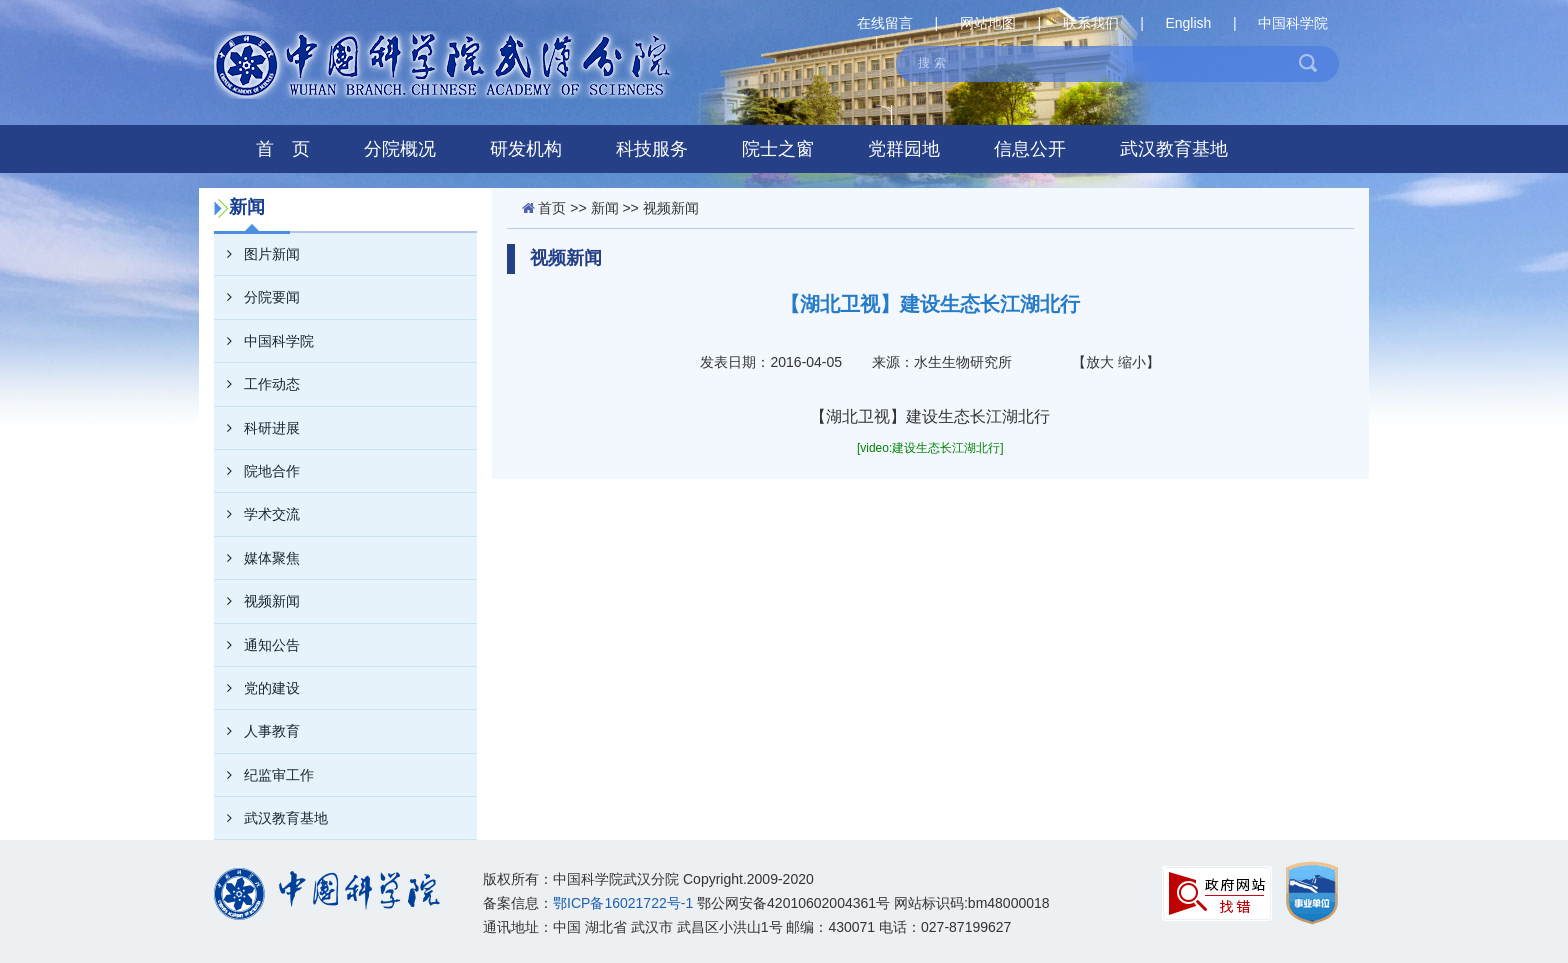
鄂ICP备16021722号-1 (623, 903)
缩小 (1132, 362)
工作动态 (257, 384)
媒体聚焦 (257, 558)
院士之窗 (778, 149)
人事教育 (257, 731)
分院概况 (400, 149)
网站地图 (988, 23)
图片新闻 (257, 254)
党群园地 (904, 149)
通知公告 (257, 645)
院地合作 (257, 471)
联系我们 (1091, 23)
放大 (1100, 362)
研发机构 (526, 149)
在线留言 (885, 23)
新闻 (605, 208)
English (1188, 23)
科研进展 (257, 428)
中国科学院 (1293, 23)
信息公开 (1030, 149)
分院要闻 (257, 297)
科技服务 (652, 149)
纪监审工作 (264, 775)
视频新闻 (257, 601)
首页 (552, 208)
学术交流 (257, 514)
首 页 (283, 149)
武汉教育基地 (1174, 149)
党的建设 (257, 688)
